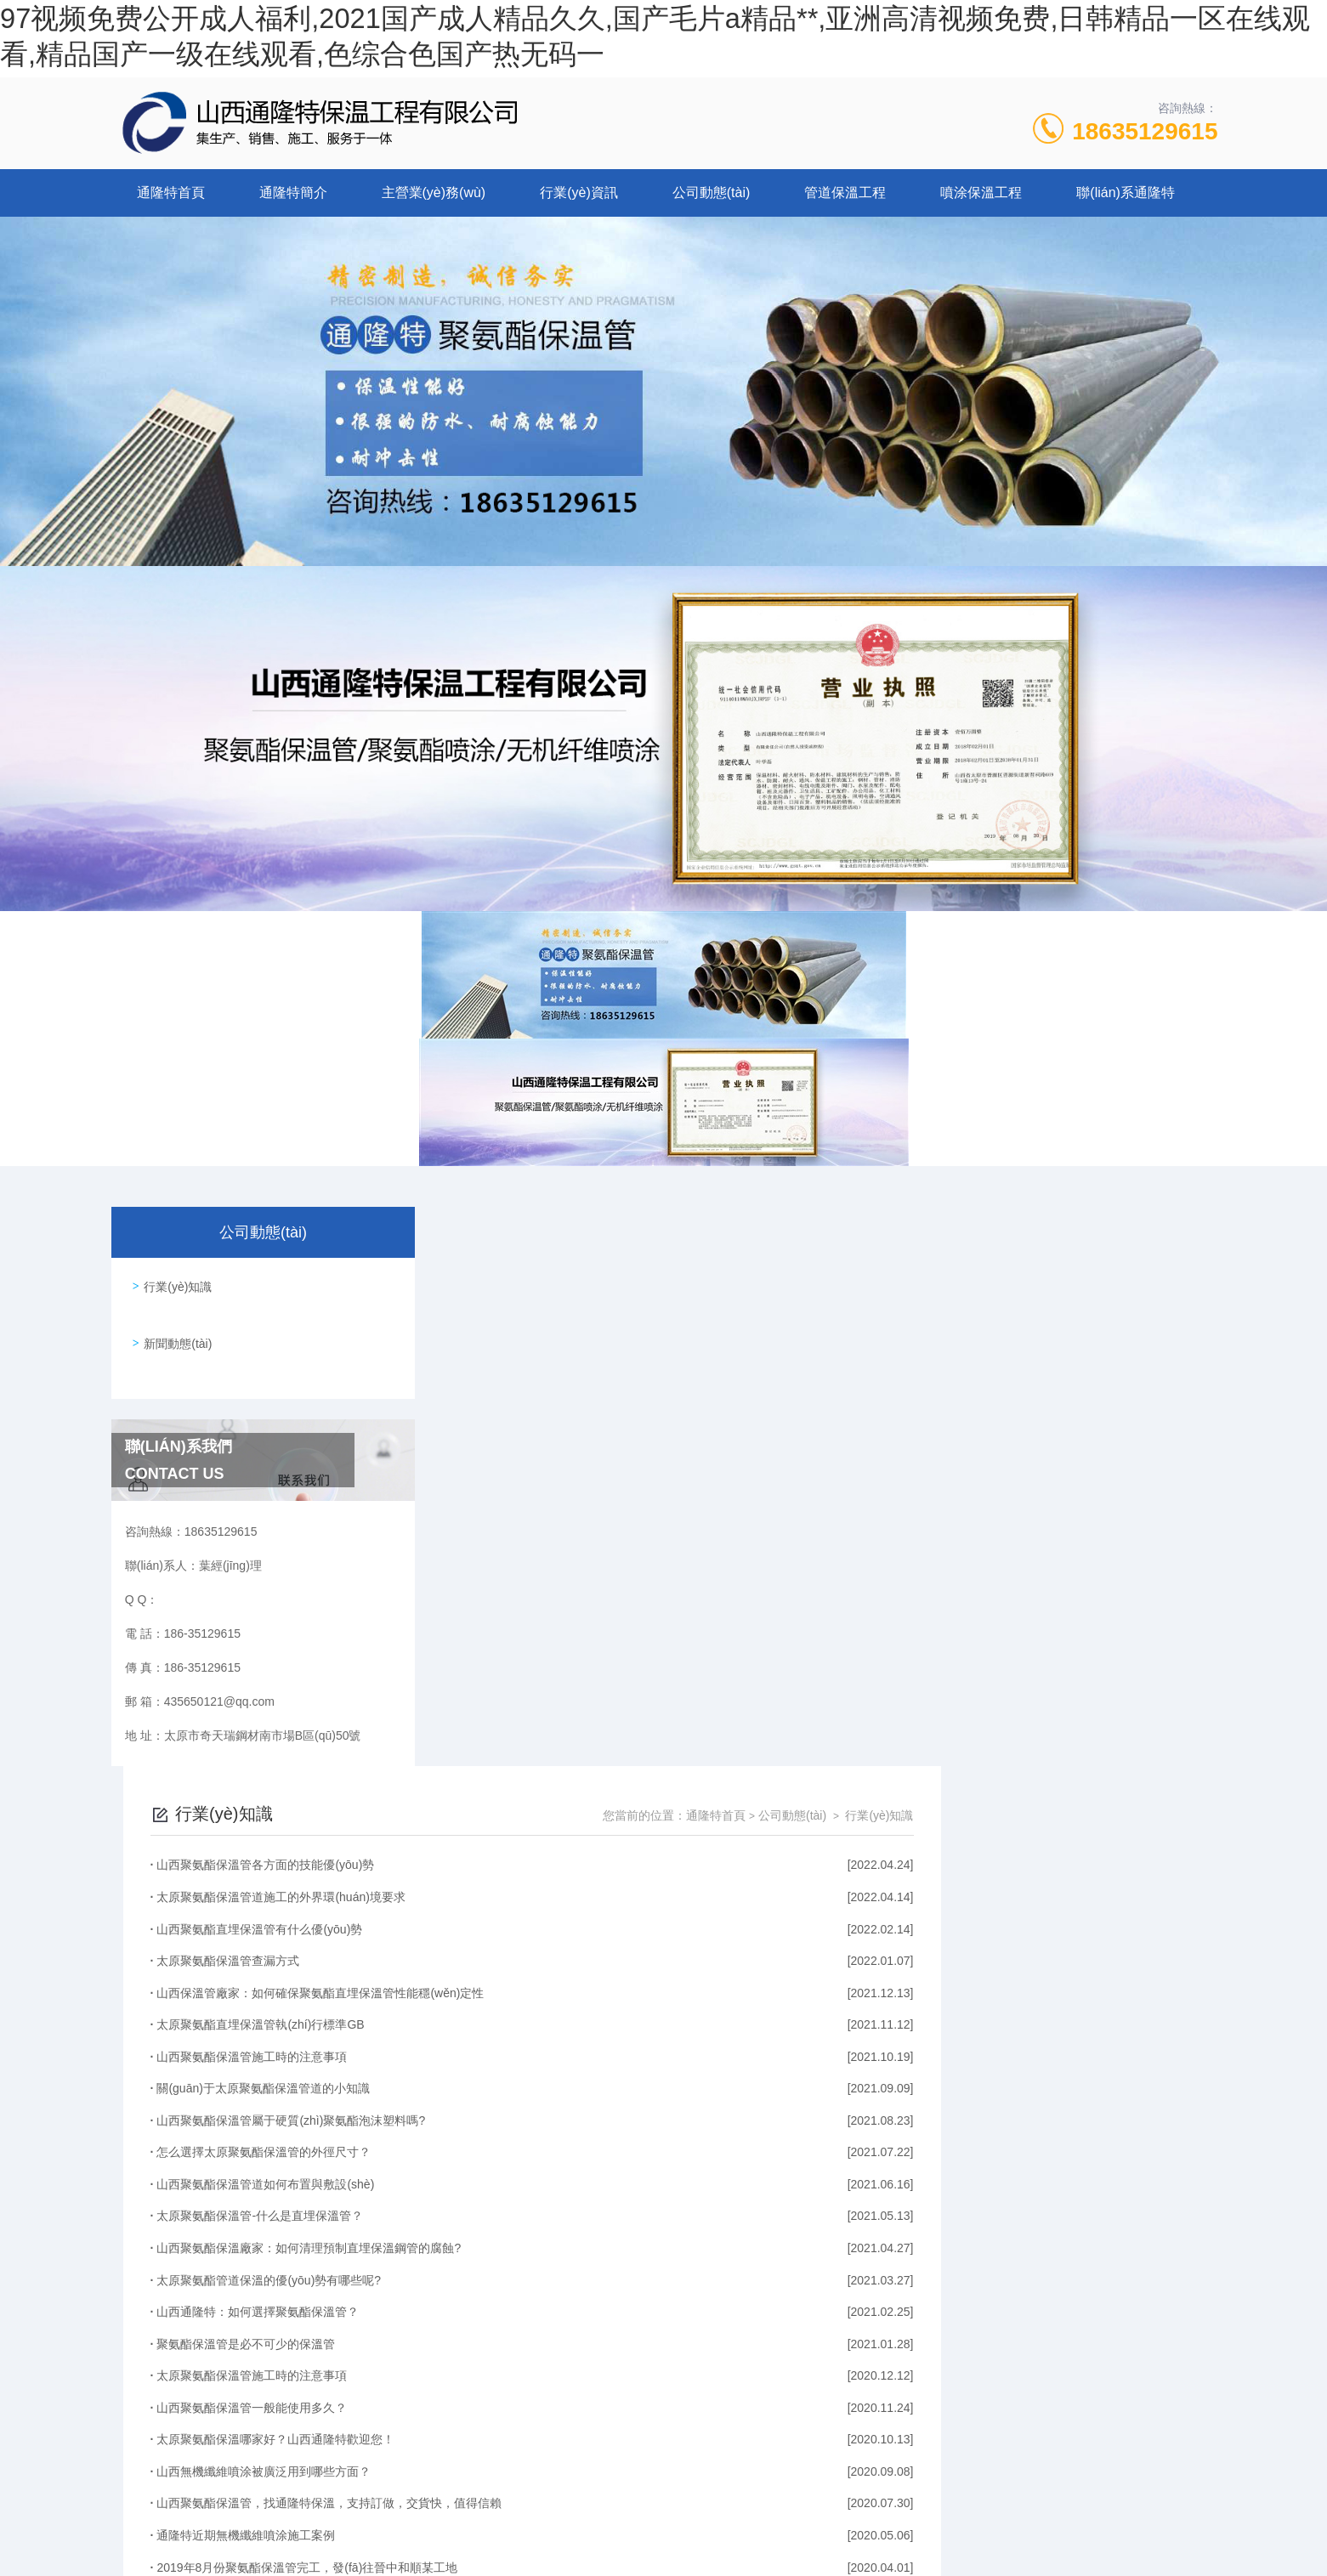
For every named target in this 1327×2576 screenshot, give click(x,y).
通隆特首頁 (171, 192)
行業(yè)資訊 (579, 192)
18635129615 (1144, 131)
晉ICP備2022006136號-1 (805, 2521)
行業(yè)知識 (174, 1281)
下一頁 (875, 2371)
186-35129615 (556, 2494)
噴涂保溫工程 (981, 192)
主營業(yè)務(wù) (434, 192)
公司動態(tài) (711, 192)
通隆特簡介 (293, 192)
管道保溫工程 (845, 192)
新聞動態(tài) (174, 1330)
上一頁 (742, 2371)
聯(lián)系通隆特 (1125, 192)
